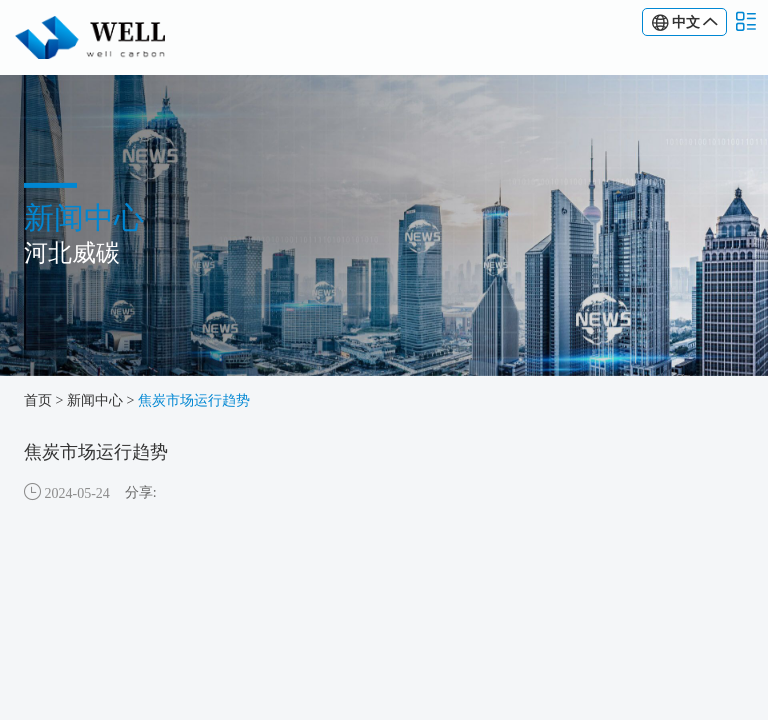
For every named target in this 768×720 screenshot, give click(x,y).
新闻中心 (95, 400)
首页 (38, 400)
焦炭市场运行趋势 (194, 400)
